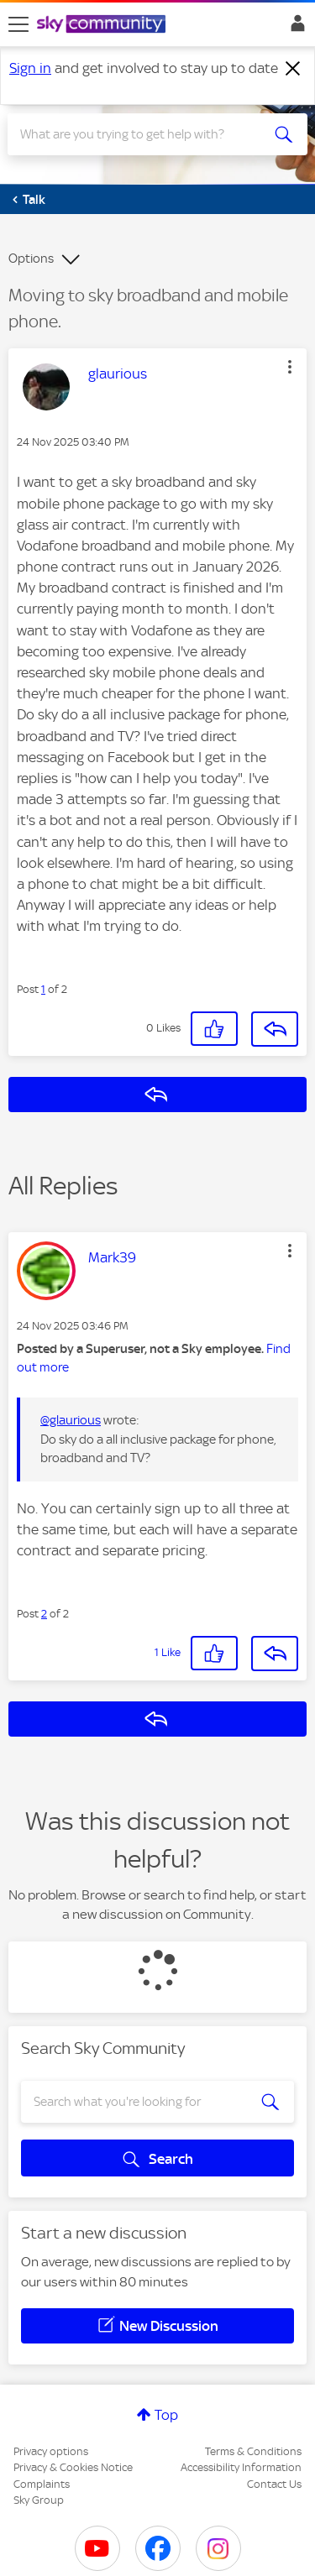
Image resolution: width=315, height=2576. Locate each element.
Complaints (41, 2484)
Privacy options (50, 2451)
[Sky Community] (103, 25)
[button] (289, 366)
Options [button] (31, 258)
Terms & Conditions (253, 2451)
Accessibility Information (241, 2467)
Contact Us (274, 2484)
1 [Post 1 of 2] (43, 989)
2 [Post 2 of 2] (44, 1613)
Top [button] (166, 2414)
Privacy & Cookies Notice (73, 2467)
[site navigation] (18, 24)
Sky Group (38, 2500)
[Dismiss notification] (293, 68)
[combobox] (142, 134)
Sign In (294, 27)
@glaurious (70, 1420)
